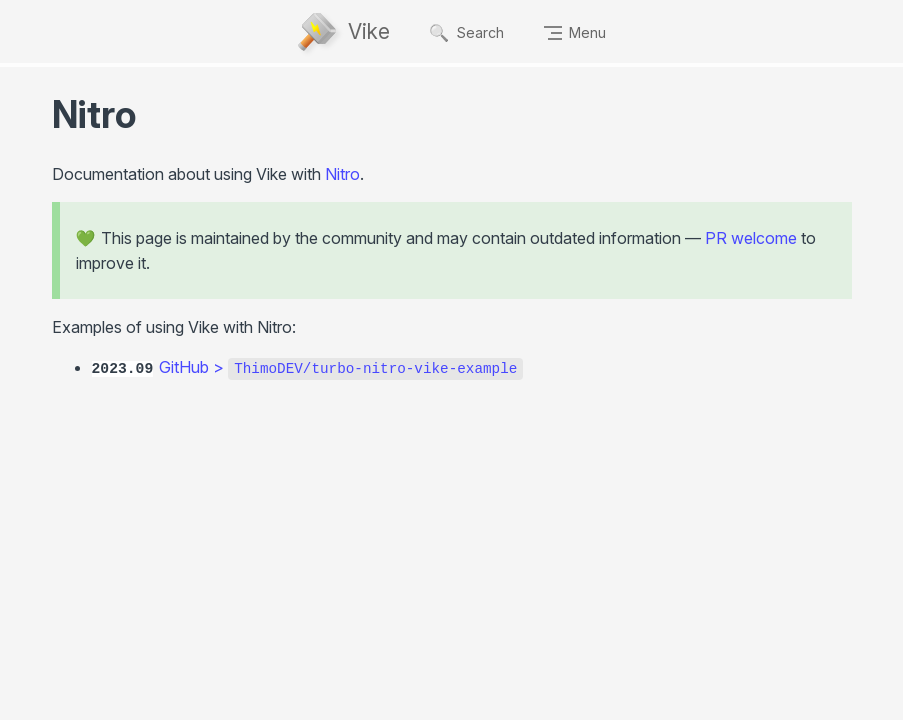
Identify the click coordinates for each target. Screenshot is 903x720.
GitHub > (341, 367)
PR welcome (751, 238)
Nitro (342, 174)
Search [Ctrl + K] (467, 33)
